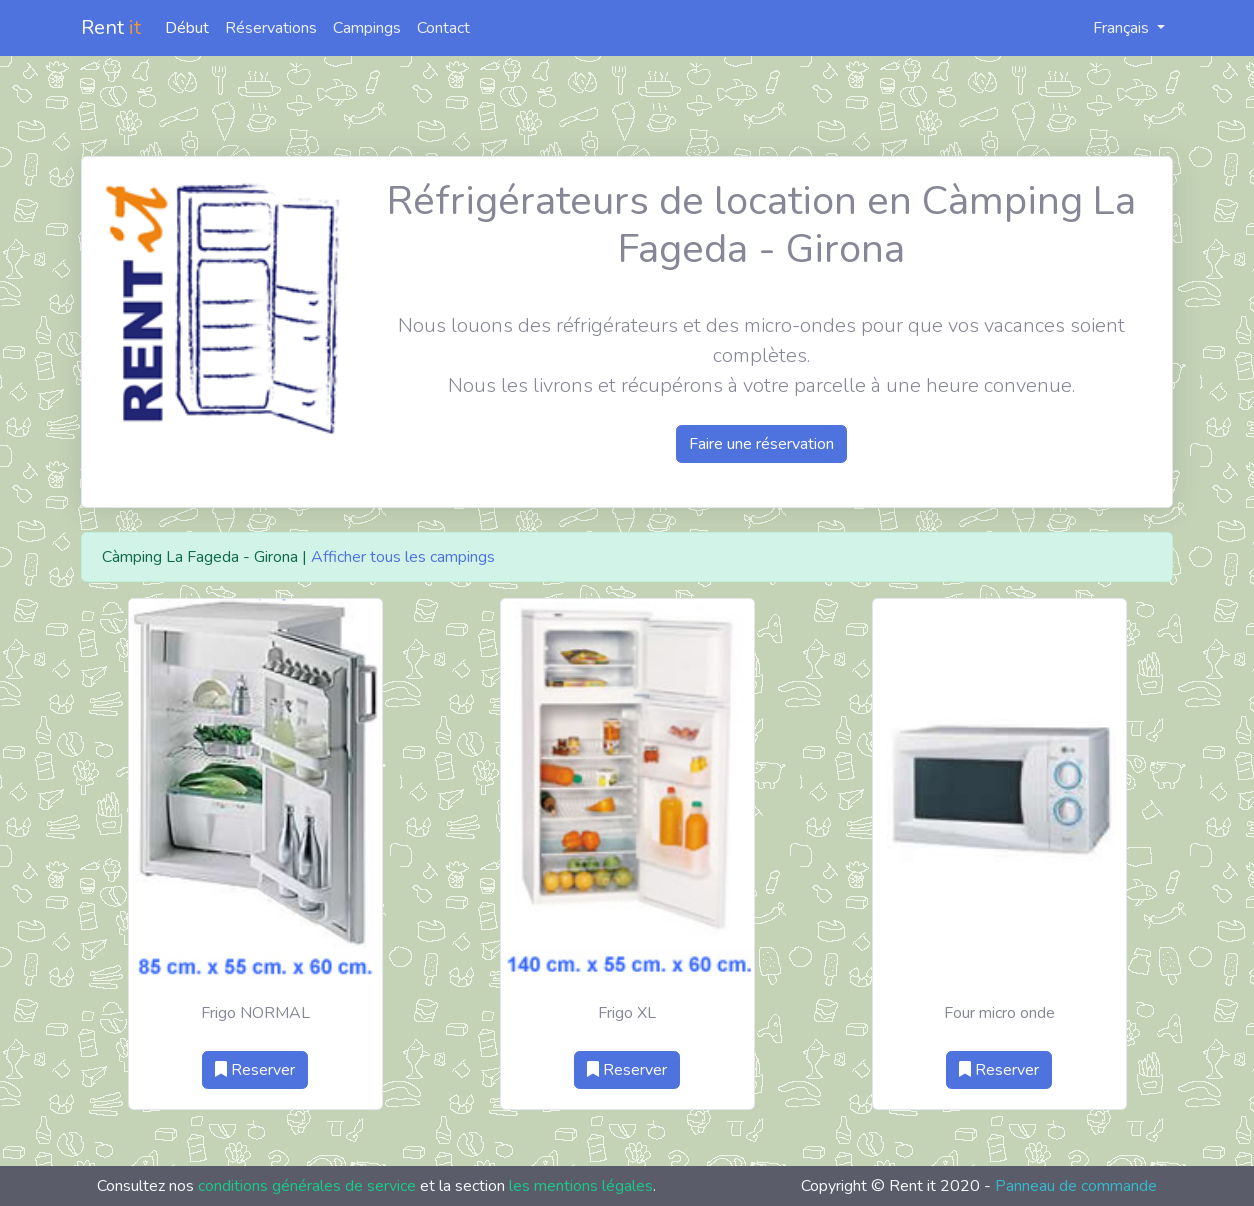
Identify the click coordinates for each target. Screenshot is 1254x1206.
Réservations (271, 28)
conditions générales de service (307, 1186)
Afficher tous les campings (403, 557)
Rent (111, 27)
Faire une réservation (761, 444)
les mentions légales (581, 1186)
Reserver (255, 1070)
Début (187, 28)
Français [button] (1110, 28)
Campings (367, 28)
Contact (443, 28)
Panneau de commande (1076, 1186)
